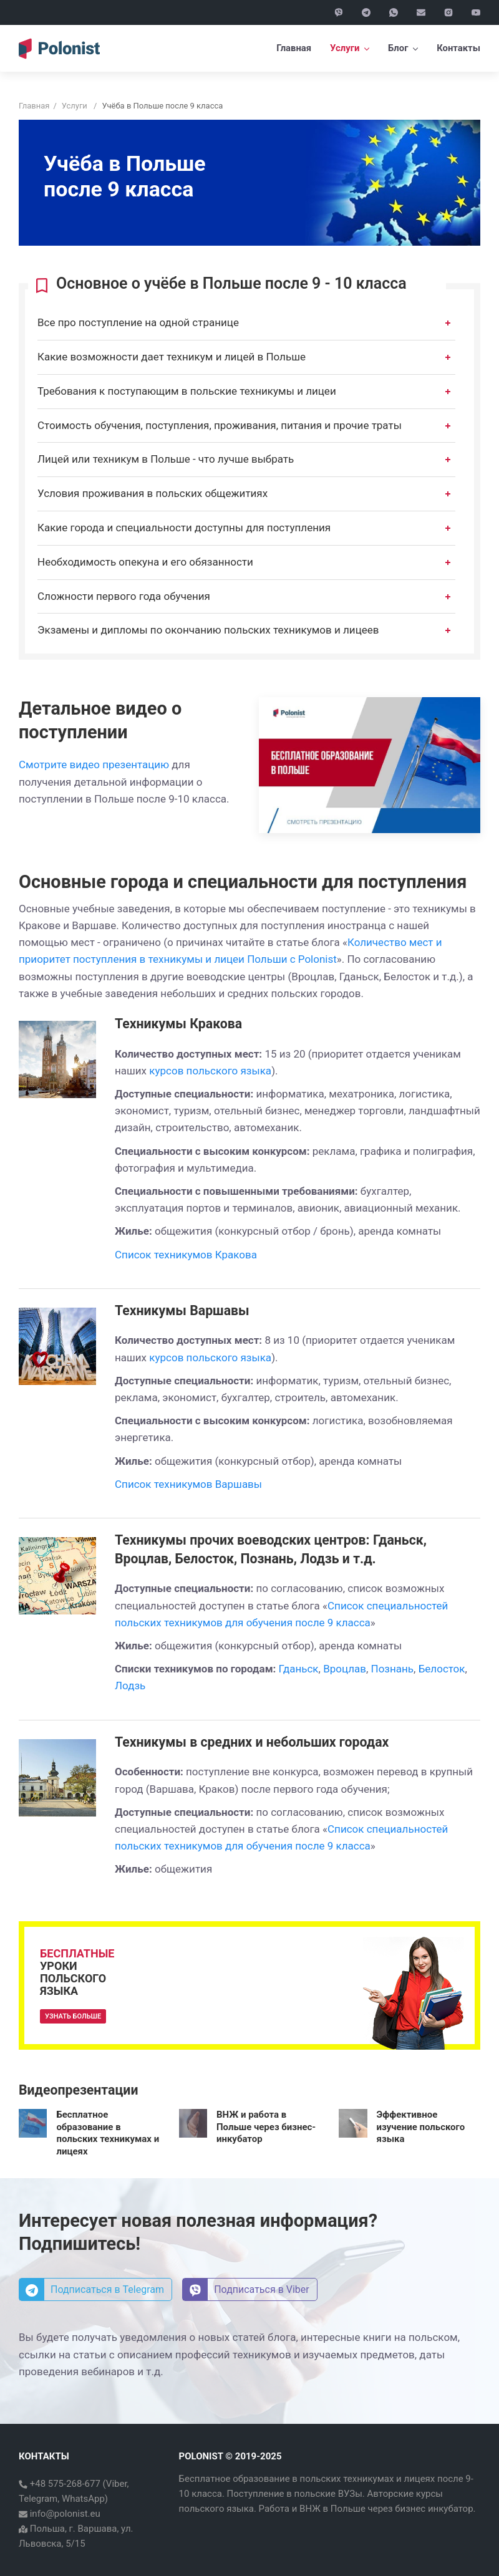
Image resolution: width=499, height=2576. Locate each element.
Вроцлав (344, 1668)
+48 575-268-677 (63, 2483)
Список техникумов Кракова (186, 1254)
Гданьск (299, 1668)
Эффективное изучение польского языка (421, 2126)
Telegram (38, 2498)
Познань (392, 1668)
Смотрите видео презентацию (94, 764)
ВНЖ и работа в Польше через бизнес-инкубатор (266, 2126)
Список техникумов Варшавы (188, 1484)
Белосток (442, 1668)
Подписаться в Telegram (91, 2290)
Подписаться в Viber (246, 2290)
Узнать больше (73, 2016)
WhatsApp (83, 2498)
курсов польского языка (210, 1070)
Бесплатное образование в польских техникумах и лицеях (107, 2133)
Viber (116, 2483)
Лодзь (130, 1685)
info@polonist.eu (63, 2513)
